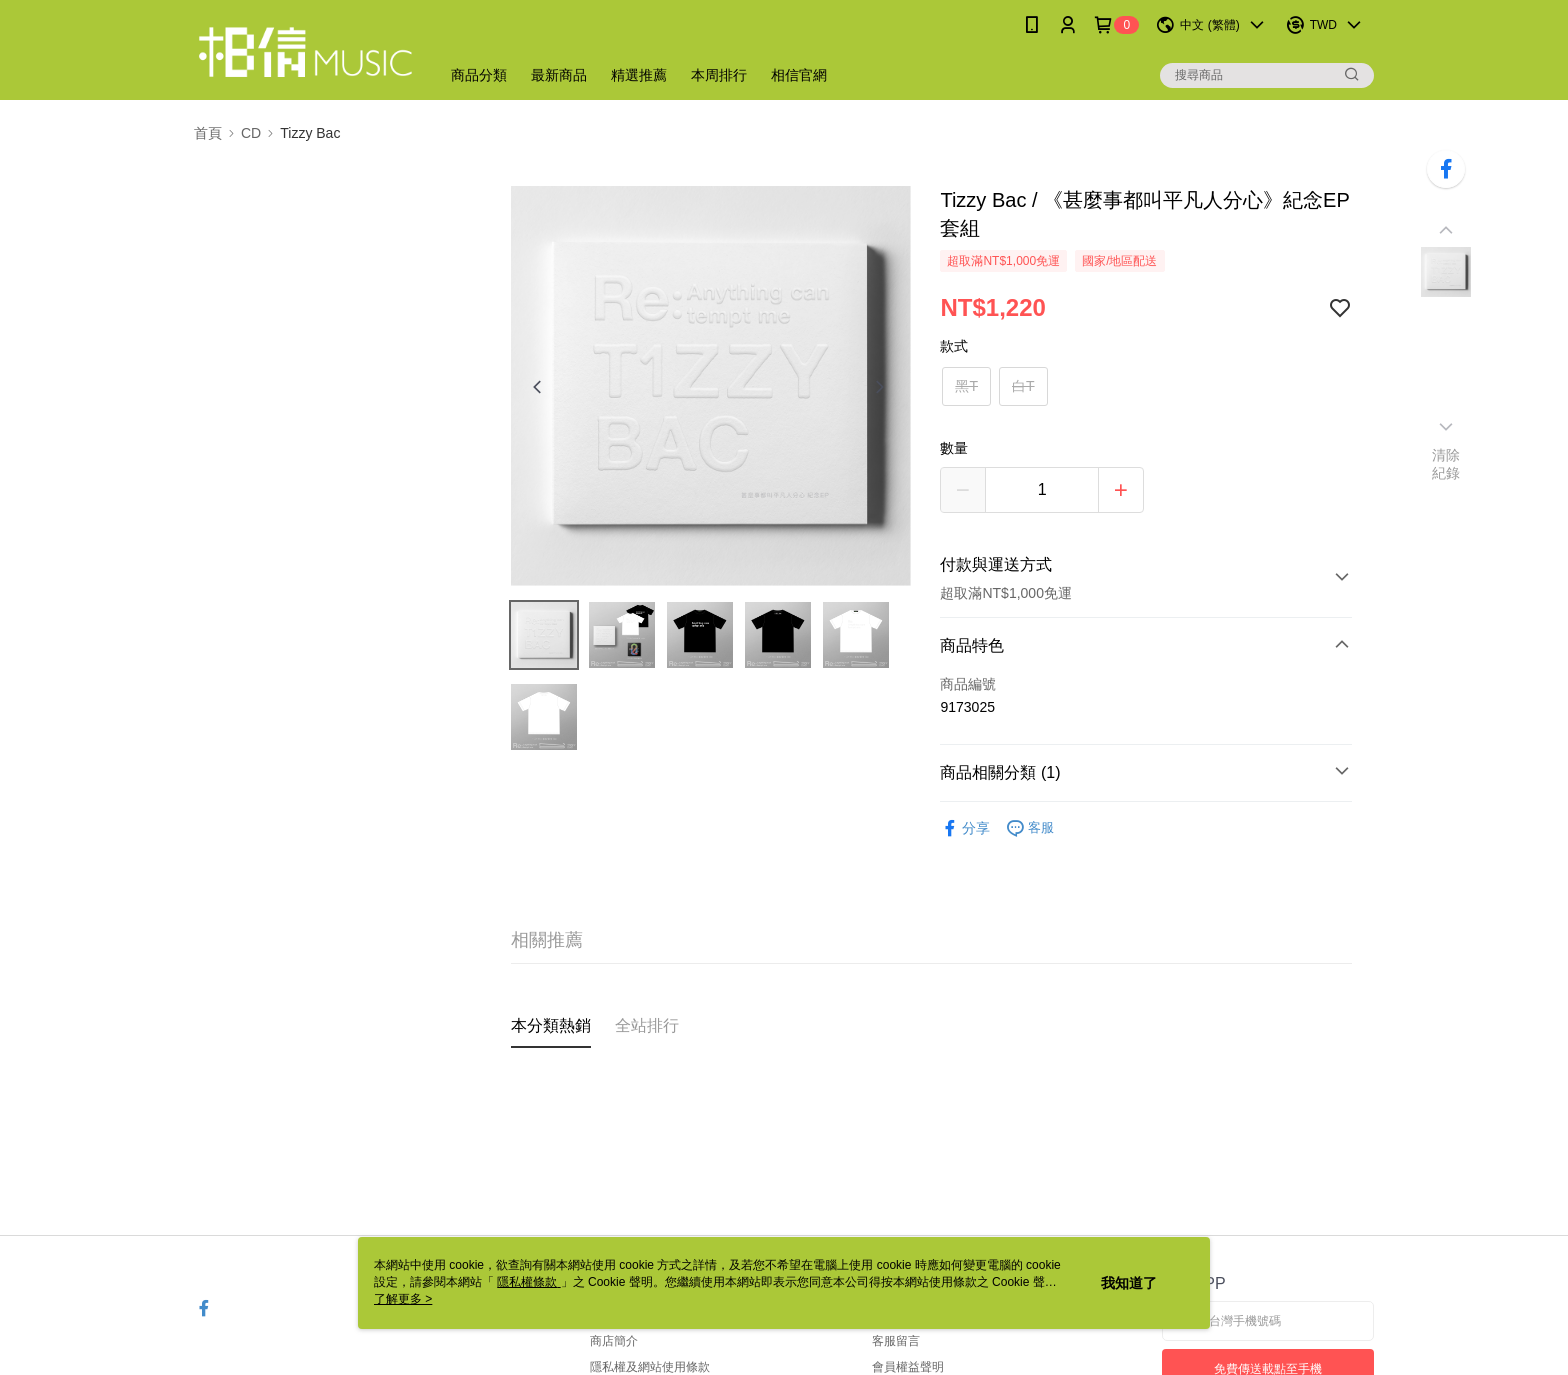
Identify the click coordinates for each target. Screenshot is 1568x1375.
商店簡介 (614, 1341)
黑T (966, 386)
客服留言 (896, 1341)
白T (1023, 386)
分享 (965, 828)
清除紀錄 (1446, 464)
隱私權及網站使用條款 (650, 1367)
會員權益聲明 (908, 1367)
